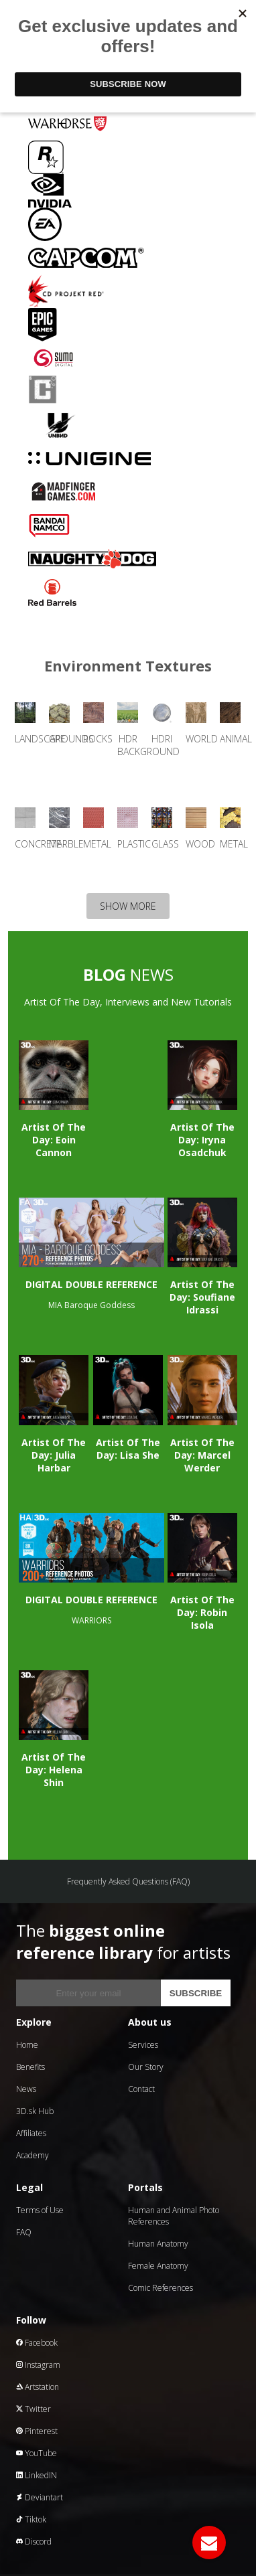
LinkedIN (36, 2475)
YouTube (36, 2453)
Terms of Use (40, 2210)
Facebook (37, 2342)
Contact (141, 2089)
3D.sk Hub (35, 2111)
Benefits (30, 2067)
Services (143, 2044)
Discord (34, 2541)
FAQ (23, 2232)
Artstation (37, 2387)
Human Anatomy (158, 2243)
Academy (32, 2155)
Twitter (33, 2409)
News (26, 2089)
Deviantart (39, 2497)
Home (27, 2044)
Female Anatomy (158, 2265)
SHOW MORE (128, 906)
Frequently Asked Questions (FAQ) (128, 1881)
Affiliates (31, 2133)
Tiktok (31, 2519)
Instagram (38, 2364)
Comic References (160, 2287)
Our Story (146, 2067)
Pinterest (37, 2431)
